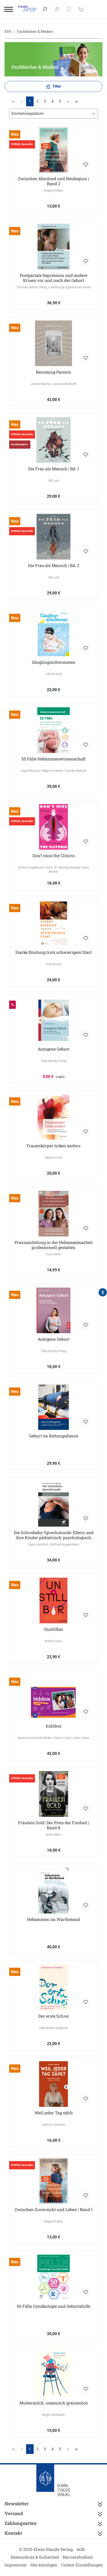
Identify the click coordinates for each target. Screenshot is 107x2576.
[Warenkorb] (79, 9)
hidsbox (54, 1726)
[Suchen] (44, 9)
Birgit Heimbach (53, 2415)
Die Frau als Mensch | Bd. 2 (53, 565)
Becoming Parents (53, 372)
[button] (68, 9)
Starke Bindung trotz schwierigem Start (53, 952)
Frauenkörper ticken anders (53, 1145)
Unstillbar (53, 1629)
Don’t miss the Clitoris (53, 855)
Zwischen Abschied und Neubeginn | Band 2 (53, 181)
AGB (80, 2549)
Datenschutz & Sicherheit (35, 2557)
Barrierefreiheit (78, 2557)
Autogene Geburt (54, 1049)
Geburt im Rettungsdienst (53, 1436)
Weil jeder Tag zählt (54, 2112)
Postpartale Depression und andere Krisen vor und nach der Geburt (53, 278)
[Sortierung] (53, 114)
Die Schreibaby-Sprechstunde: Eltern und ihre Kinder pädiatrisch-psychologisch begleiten (54, 1535)
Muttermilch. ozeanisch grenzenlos (53, 2403)
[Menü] (8, 9)
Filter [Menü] (53, 85)
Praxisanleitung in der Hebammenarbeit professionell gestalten (53, 1245)
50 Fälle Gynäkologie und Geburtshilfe (53, 2306)
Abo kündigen (43, 2565)
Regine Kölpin (53, 190)
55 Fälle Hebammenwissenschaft (53, 759)
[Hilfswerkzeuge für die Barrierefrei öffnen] (102, 1292)
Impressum (15, 2565)
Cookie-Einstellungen (82, 2565)
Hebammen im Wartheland (53, 1919)
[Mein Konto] (57, 9)
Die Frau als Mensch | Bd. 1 (53, 468)
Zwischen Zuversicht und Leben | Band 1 (54, 2209)
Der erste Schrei (53, 2016)
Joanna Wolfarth (65, 384)
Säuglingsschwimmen (53, 662)
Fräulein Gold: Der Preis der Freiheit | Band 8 (53, 1825)
